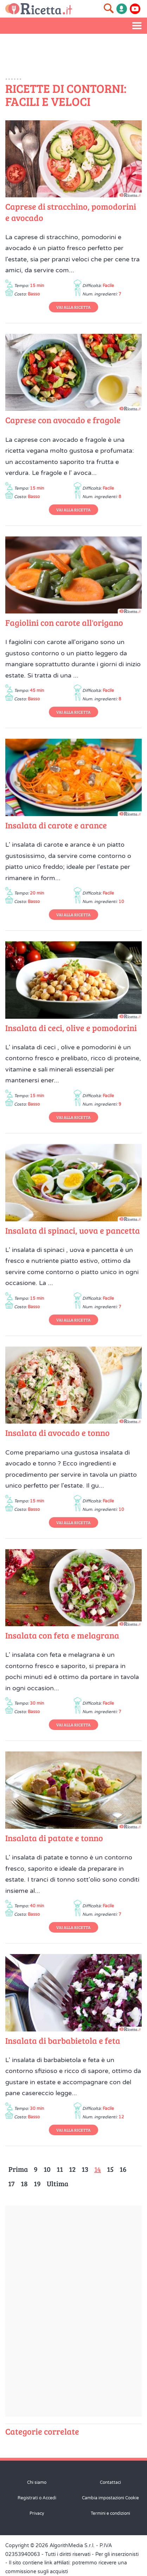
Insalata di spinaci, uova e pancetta (72, 1230)
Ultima (57, 2183)
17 (11, 2183)
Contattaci (110, 2482)
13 (85, 2169)
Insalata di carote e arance (56, 825)
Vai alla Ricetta (73, 307)
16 (123, 2169)
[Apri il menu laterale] (137, 25)
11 (60, 2169)
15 (110, 2169)
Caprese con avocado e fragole (63, 419)
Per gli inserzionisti (117, 2554)
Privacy (37, 2513)
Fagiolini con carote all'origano (64, 622)
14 (97, 2169)
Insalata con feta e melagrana (62, 1635)
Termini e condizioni (110, 2513)
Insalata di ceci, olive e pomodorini (71, 1027)
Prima (18, 2169)
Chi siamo (36, 2482)
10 (47, 2169)
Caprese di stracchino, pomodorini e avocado (70, 212)
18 (24, 2183)
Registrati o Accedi (37, 2497)
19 (37, 2183)
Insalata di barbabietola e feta (62, 2040)
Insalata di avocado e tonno (57, 1432)
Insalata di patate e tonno (54, 1837)
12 (72, 2169)
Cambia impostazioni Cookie (110, 2497)
